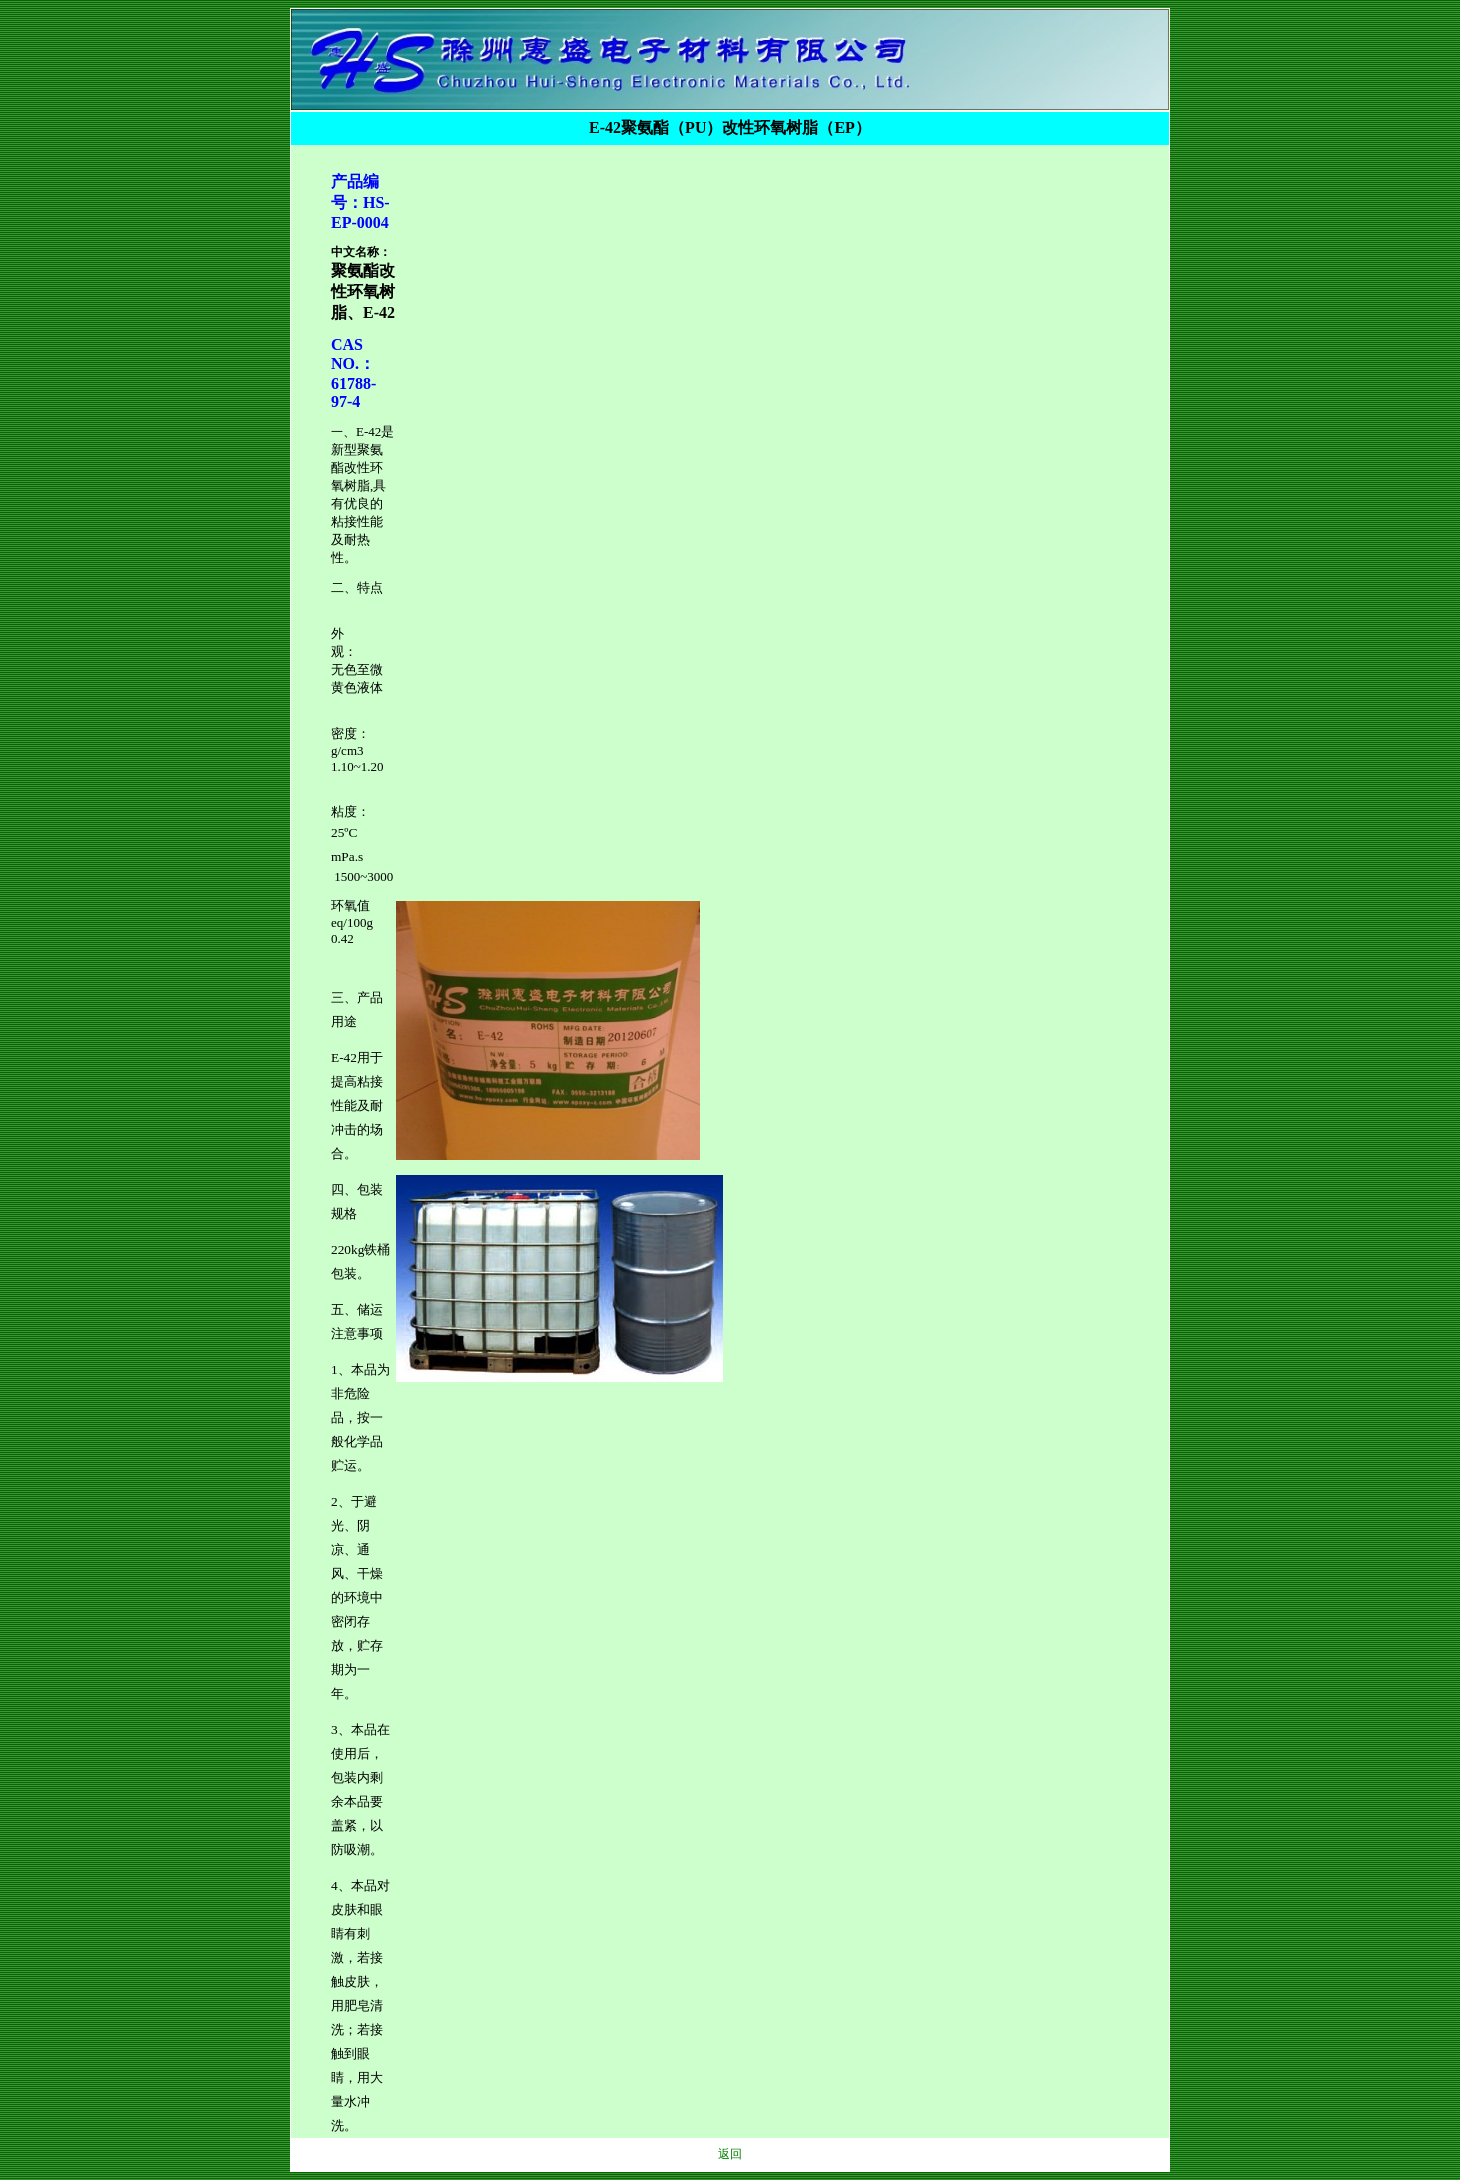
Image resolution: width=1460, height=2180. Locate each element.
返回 (730, 2154)
